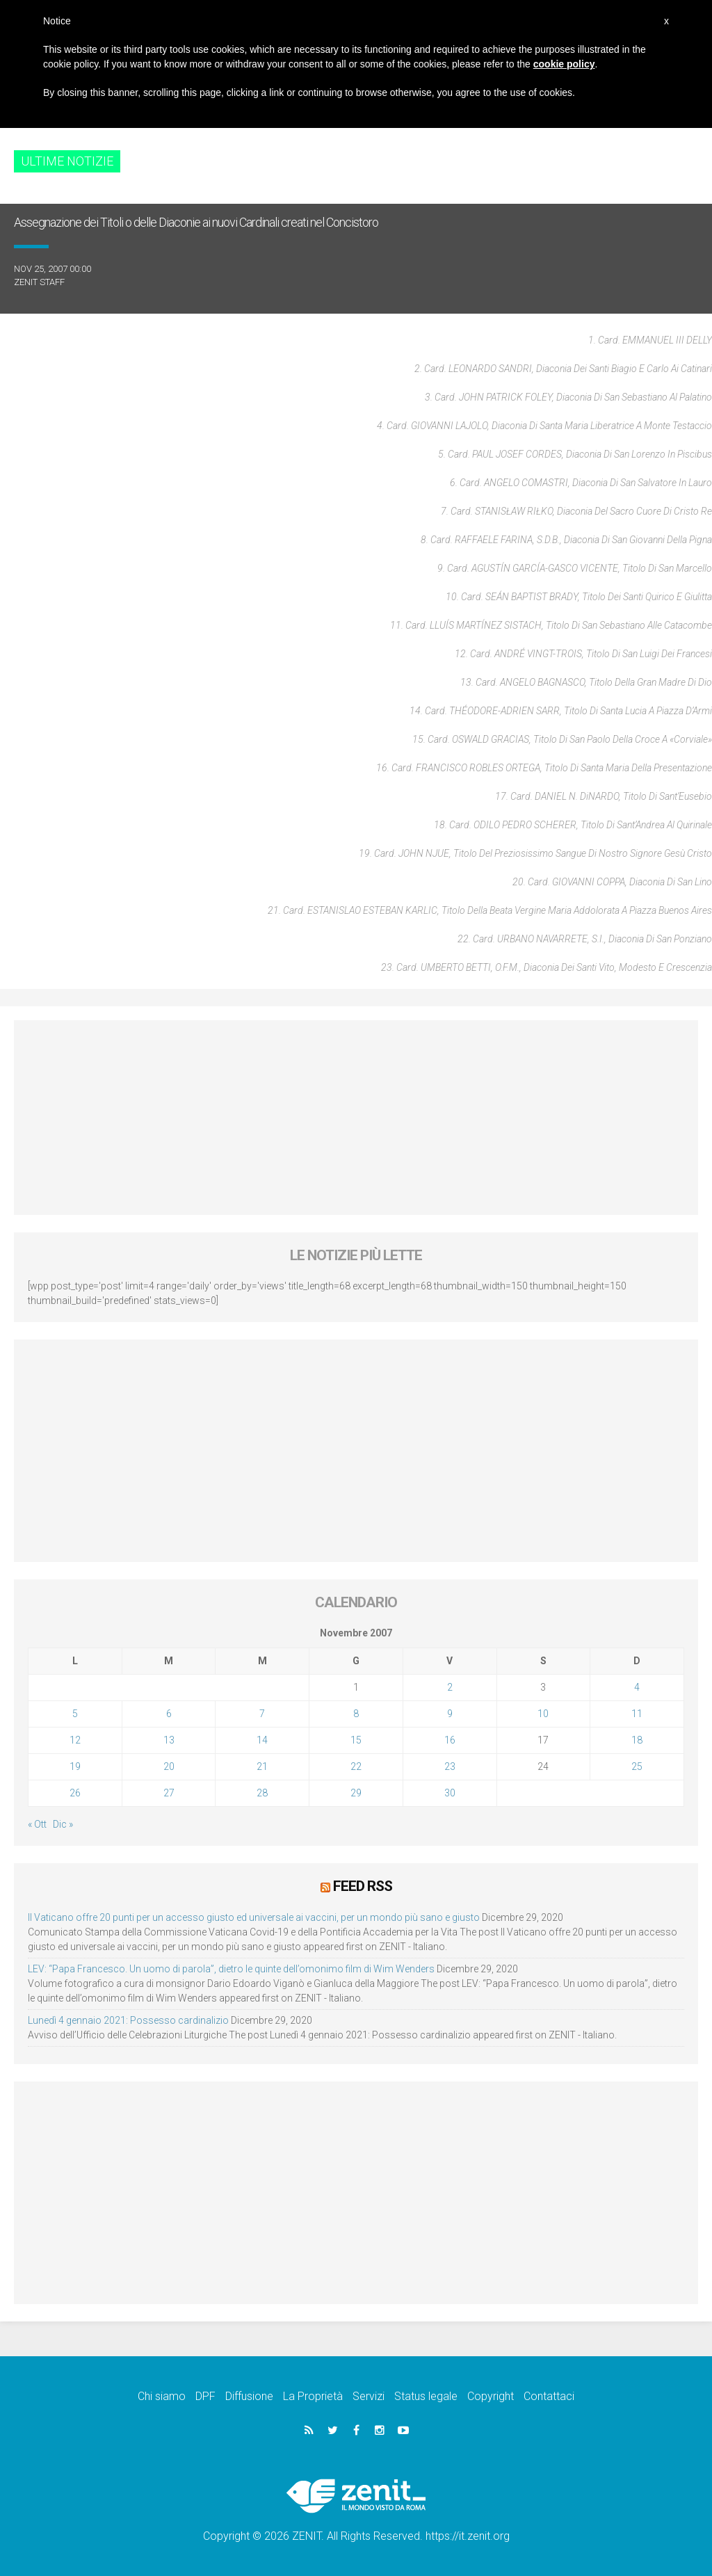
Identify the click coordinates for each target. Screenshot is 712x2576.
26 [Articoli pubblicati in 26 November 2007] (75, 1792)
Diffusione (249, 2395)
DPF (205, 2395)
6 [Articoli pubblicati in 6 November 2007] (169, 1713)
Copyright (490, 2395)
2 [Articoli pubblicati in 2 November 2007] (450, 1687)
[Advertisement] (356, 1117)
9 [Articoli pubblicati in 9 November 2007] (450, 1713)
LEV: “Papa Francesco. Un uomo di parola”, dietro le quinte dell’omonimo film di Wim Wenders (231, 1968)
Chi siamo (162, 2395)
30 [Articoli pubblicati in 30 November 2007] (449, 1792)
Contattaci (549, 2395)
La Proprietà (313, 2395)
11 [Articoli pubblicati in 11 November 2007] (636, 1713)
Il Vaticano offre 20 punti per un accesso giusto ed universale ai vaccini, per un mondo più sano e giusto (254, 1916)
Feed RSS (362, 1886)
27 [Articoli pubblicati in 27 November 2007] (169, 1792)
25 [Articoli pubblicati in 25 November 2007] (636, 1766)
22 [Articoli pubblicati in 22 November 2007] (356, 1766)
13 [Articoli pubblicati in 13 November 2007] (169, 1740)
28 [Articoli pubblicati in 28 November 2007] (262, 1792)
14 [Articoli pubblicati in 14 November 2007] (262, 1740)
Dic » (63, 1824)
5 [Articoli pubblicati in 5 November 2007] (75, 1713)
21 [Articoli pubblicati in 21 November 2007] (262, 1766)
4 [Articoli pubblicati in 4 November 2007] (637, 1687)
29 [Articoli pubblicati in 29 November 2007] (356, 1792)
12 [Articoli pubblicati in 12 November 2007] (75, 1740)
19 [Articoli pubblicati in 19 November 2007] (75, 1766)
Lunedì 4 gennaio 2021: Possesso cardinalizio (128, 2019)
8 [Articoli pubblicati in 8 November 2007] (356, 1713)
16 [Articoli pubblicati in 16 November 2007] (449, 1740)
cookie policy (564, 64)
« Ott (37, 1824)
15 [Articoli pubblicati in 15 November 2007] (356, 1740)
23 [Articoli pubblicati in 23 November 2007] (449, 1766)
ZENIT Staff (39, 282)
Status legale (426, 2395)
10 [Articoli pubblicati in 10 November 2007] (543, 1713)
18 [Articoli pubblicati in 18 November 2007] (636, 1740)
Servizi (369, 2395)
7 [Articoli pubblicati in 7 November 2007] (262, 1713)
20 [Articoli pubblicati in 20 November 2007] (169, 1766)
